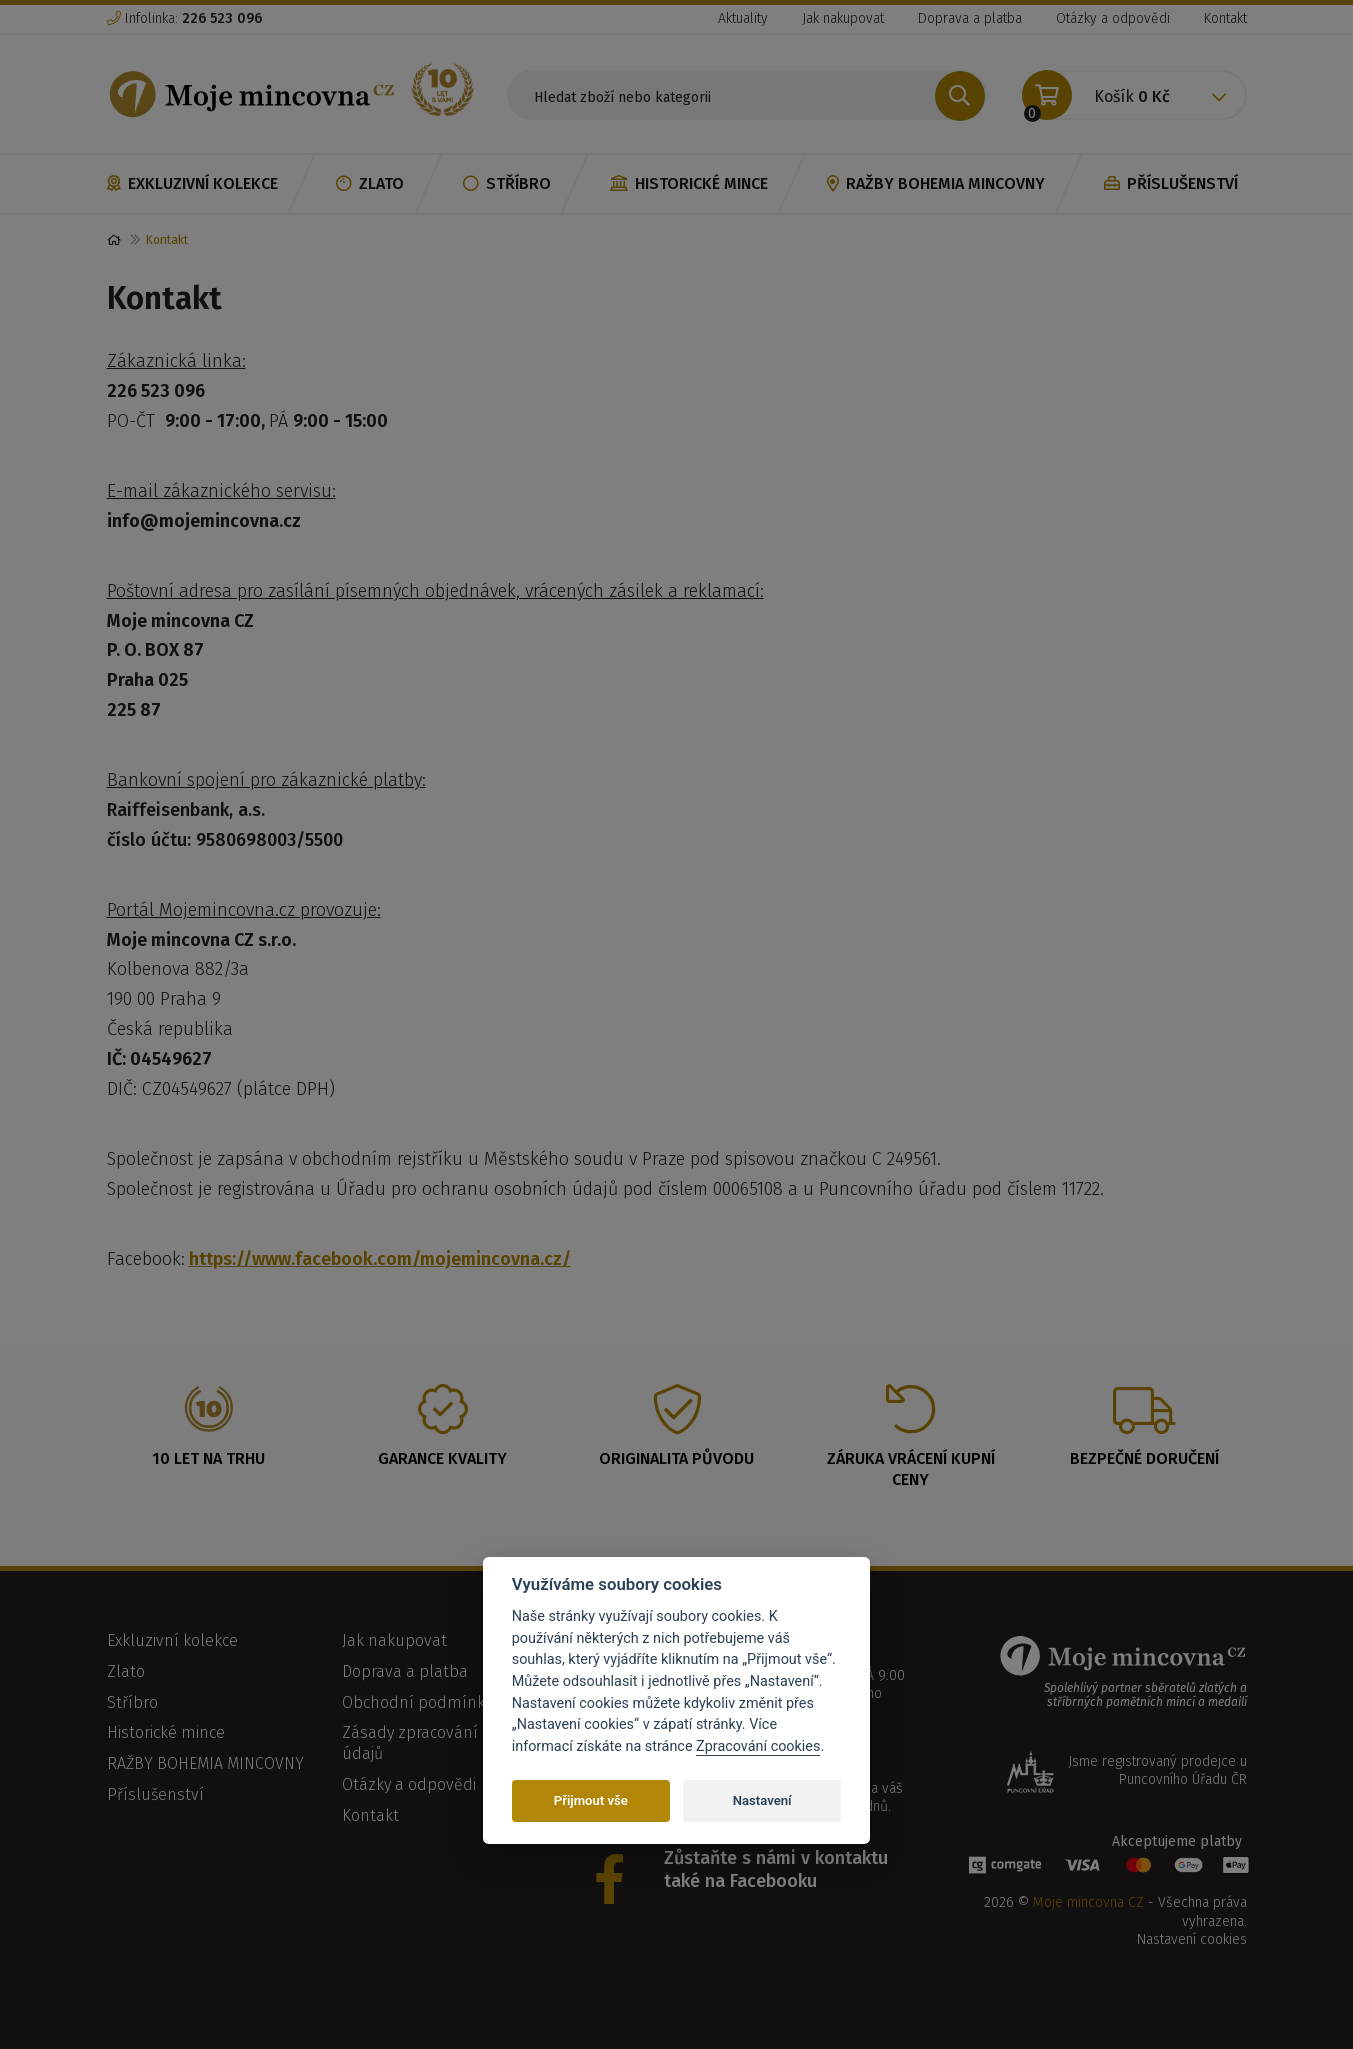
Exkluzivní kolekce (192, 183)
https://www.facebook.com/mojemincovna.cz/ (380, 1259)
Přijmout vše (591, 1800)
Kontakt (1225, 18)
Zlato (370, 183)
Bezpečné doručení (1144, 1458)
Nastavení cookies (1192, 1939)
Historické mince (689, 183)
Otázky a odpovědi (1113, 18)
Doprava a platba (970, 18)
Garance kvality (442, 1458)
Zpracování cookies (758, 1746)
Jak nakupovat (843, 18)
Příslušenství (1171, 183)
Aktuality (743, 18)
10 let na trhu (208, 1458)
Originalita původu (676, 1458)
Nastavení (762, 1800)
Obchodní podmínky (417, 1702)
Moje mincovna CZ (1088, 1902)
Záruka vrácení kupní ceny (911, 1469)
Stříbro (507, 183)
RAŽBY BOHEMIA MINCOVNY (936, 183)
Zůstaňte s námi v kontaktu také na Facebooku (776, 1869)
